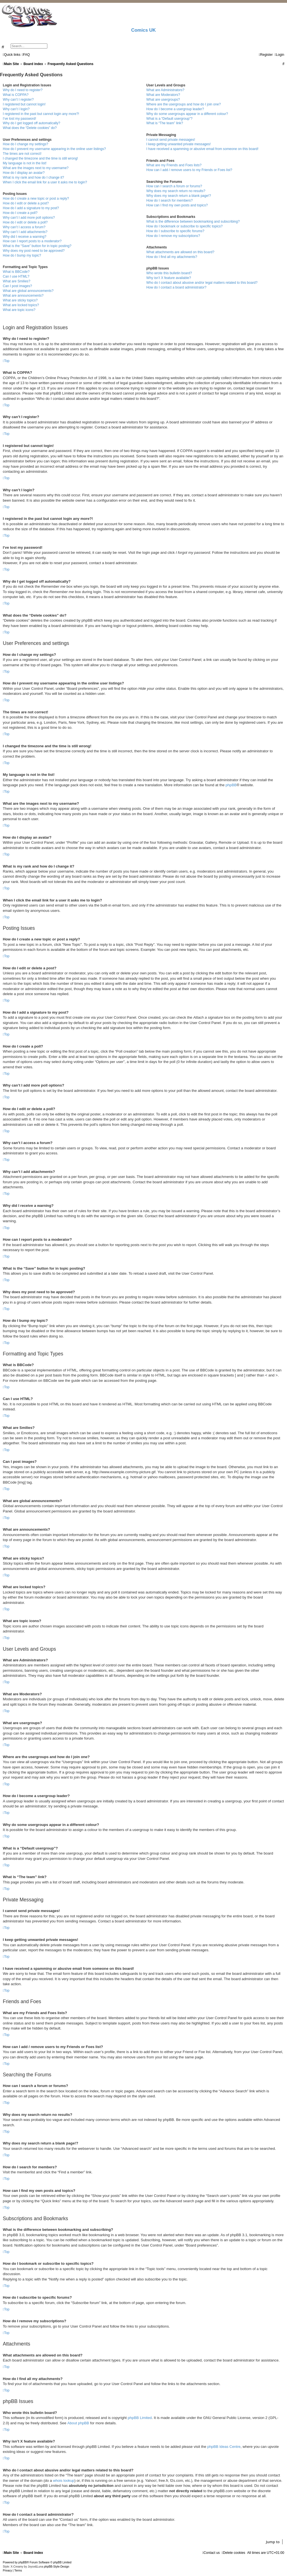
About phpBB (78, 2423)
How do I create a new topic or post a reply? (36, 198)
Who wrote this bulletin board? (169, 273)
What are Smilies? (16, 281)
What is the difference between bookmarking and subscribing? (193, 221)
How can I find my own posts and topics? (177, 205)
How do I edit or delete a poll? (25, 222)
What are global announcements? (28, 291)
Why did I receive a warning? (24, 237)
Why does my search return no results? (175, 191)
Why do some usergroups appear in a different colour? (187, 114)
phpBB (231, 785)
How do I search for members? (169, 200)
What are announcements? (23, 296)
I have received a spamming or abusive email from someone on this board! (202, 149)
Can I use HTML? (16, 276)
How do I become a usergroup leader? (175, 109)
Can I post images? (17, 286)
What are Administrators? (165, 90)
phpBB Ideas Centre (223, 2446)
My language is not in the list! (25, 163)
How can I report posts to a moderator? (32, 241)
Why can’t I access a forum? (24, 227)
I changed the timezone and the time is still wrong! (40, 158)
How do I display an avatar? (24, 173)
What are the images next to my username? (36, 168)
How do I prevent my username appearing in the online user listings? (54, 149)
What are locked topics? (21, 305)
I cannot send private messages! (170, 140)
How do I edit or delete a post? (26, 203)
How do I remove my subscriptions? (173, 236)
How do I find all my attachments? (171, 257)
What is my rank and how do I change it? (33, 177)
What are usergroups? (163, 100)
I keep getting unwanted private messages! (178, 144)
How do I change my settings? (25, 144)
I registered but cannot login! (24, 104)
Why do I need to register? (23, 90)
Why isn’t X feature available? (168, 278)
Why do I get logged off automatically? (31, 123)
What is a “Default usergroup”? (169, 119)
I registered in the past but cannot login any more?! (41, 114)
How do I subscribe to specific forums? (175, 231)
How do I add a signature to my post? (31, 208)
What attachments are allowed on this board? (180, 252)
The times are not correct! (22, 154)
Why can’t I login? (16, 109)
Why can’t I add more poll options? (29, 218)
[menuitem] (26, 55)
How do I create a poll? (20, 213)
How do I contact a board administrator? (176, 287)
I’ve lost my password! (19, 119)
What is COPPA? (16, 95)
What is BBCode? (16, 272)
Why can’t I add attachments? (25, 232)
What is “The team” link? (164, 123)
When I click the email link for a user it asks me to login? (45, 182)
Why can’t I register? (18, 100)
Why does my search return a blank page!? (178, 196)
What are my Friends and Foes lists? (174, 165)
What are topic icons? (19, 310)
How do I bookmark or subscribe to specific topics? (184, 226)
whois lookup (63, 2480)
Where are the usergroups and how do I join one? (183, 104)
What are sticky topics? (20, 300)
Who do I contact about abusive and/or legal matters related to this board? (202, 283)
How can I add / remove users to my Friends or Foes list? (189, 170)
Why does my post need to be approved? (34, 251)
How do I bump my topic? (22, 255)
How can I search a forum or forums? (174, 186)
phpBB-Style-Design (56, 2566)
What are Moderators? (163, 95)
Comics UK (143, 30)
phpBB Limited (140, 2418)
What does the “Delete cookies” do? (30, 128)
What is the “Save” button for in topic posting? (37, 246)
